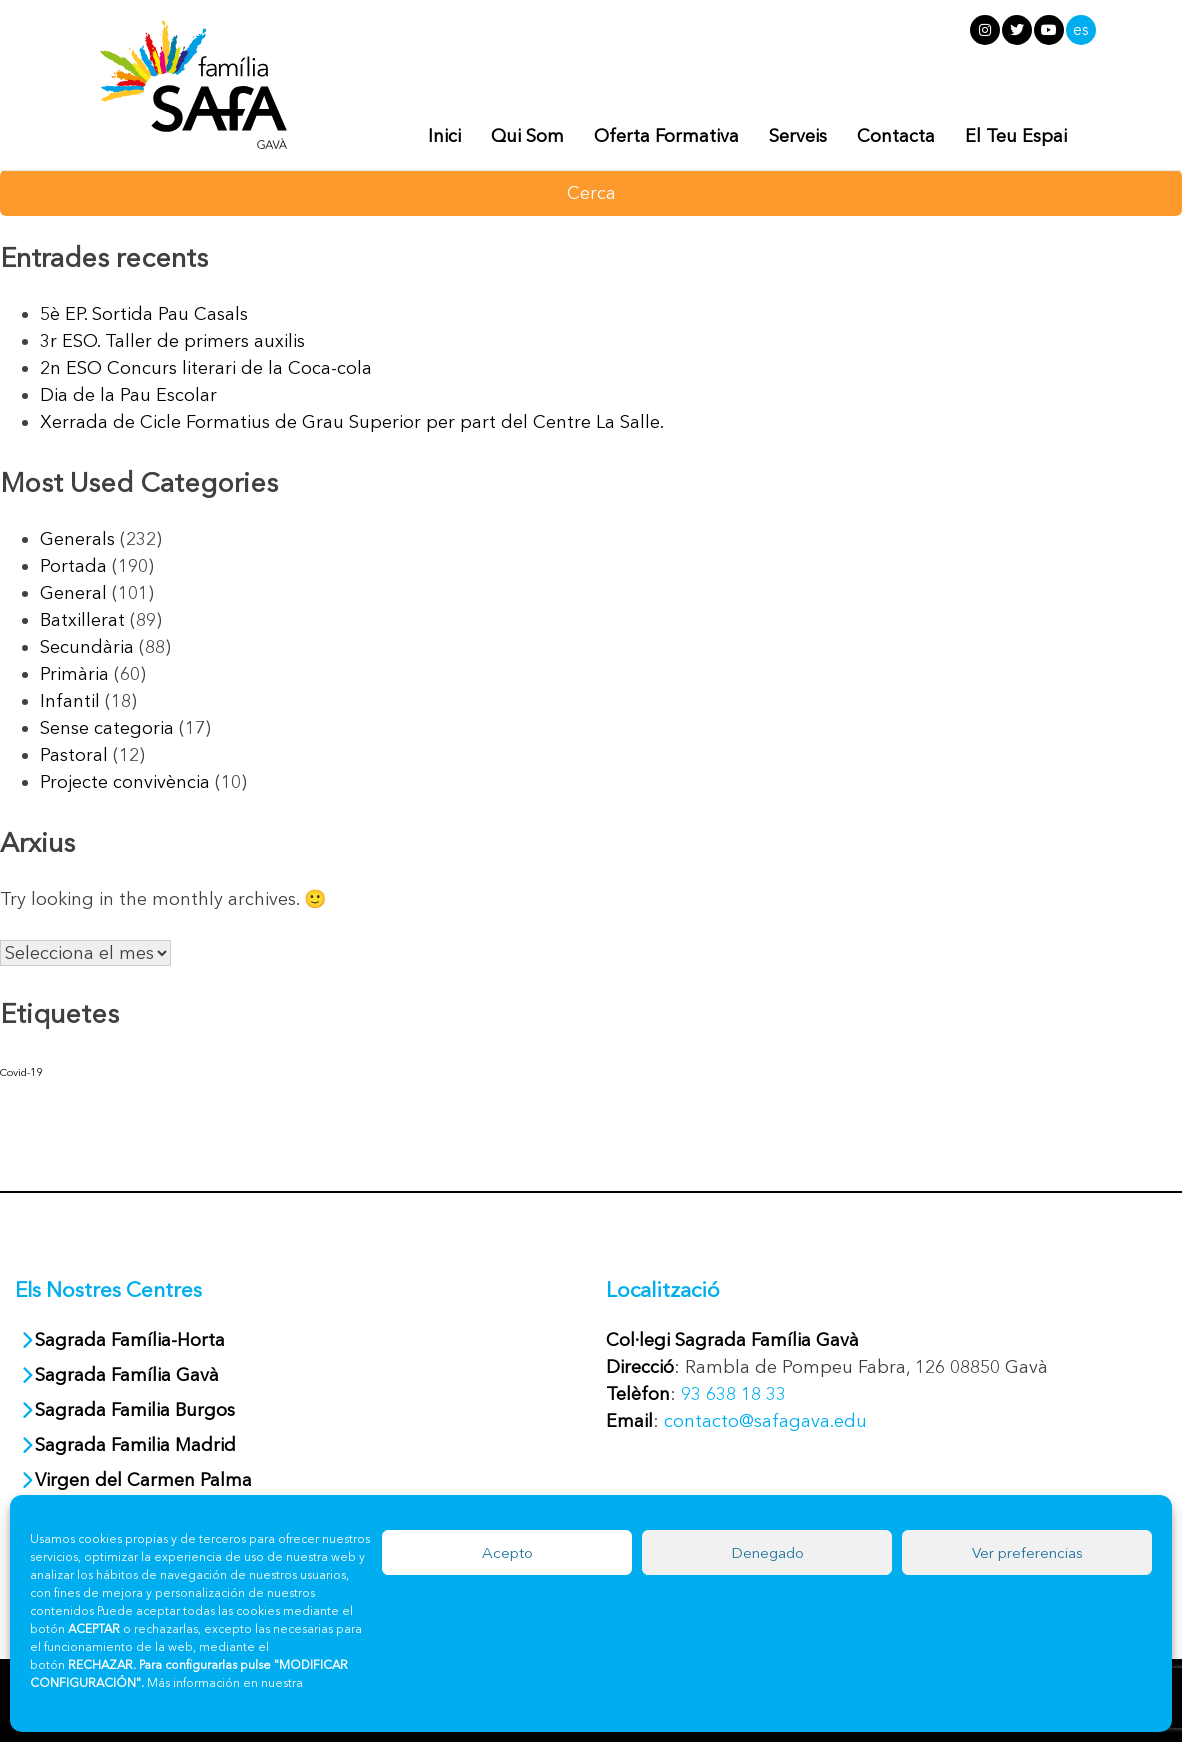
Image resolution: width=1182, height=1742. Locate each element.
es (1081, 29)
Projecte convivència (125, 782)
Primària (74, 674)
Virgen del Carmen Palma (143, 1480)
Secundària (87, 647)
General (73, 593)
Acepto (507, 1552)
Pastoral (74, 755)
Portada (73, 566)
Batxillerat (82, 620)
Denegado (767, 1552)
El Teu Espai (1016, 136)
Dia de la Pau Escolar (128, 395)
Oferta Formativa (666, 136)
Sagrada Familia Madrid (135, 1445)
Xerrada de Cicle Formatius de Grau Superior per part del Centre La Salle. (352, 422)
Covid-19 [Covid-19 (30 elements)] (21, 1072)
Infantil (70, 701)
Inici (444, 136)
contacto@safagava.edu (765, 1421)
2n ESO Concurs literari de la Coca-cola (206, 368)
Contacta (896, 136)
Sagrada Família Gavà (129, 1375)
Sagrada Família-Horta (130, 1340)
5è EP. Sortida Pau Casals (144, 314)
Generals (77, 539)
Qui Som (527, 136)
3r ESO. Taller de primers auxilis (172, 341)
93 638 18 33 (733, 1394)
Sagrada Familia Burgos (135, 1410)
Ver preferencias (1027, 1552)
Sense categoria (107, 728)
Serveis (798, 136)
